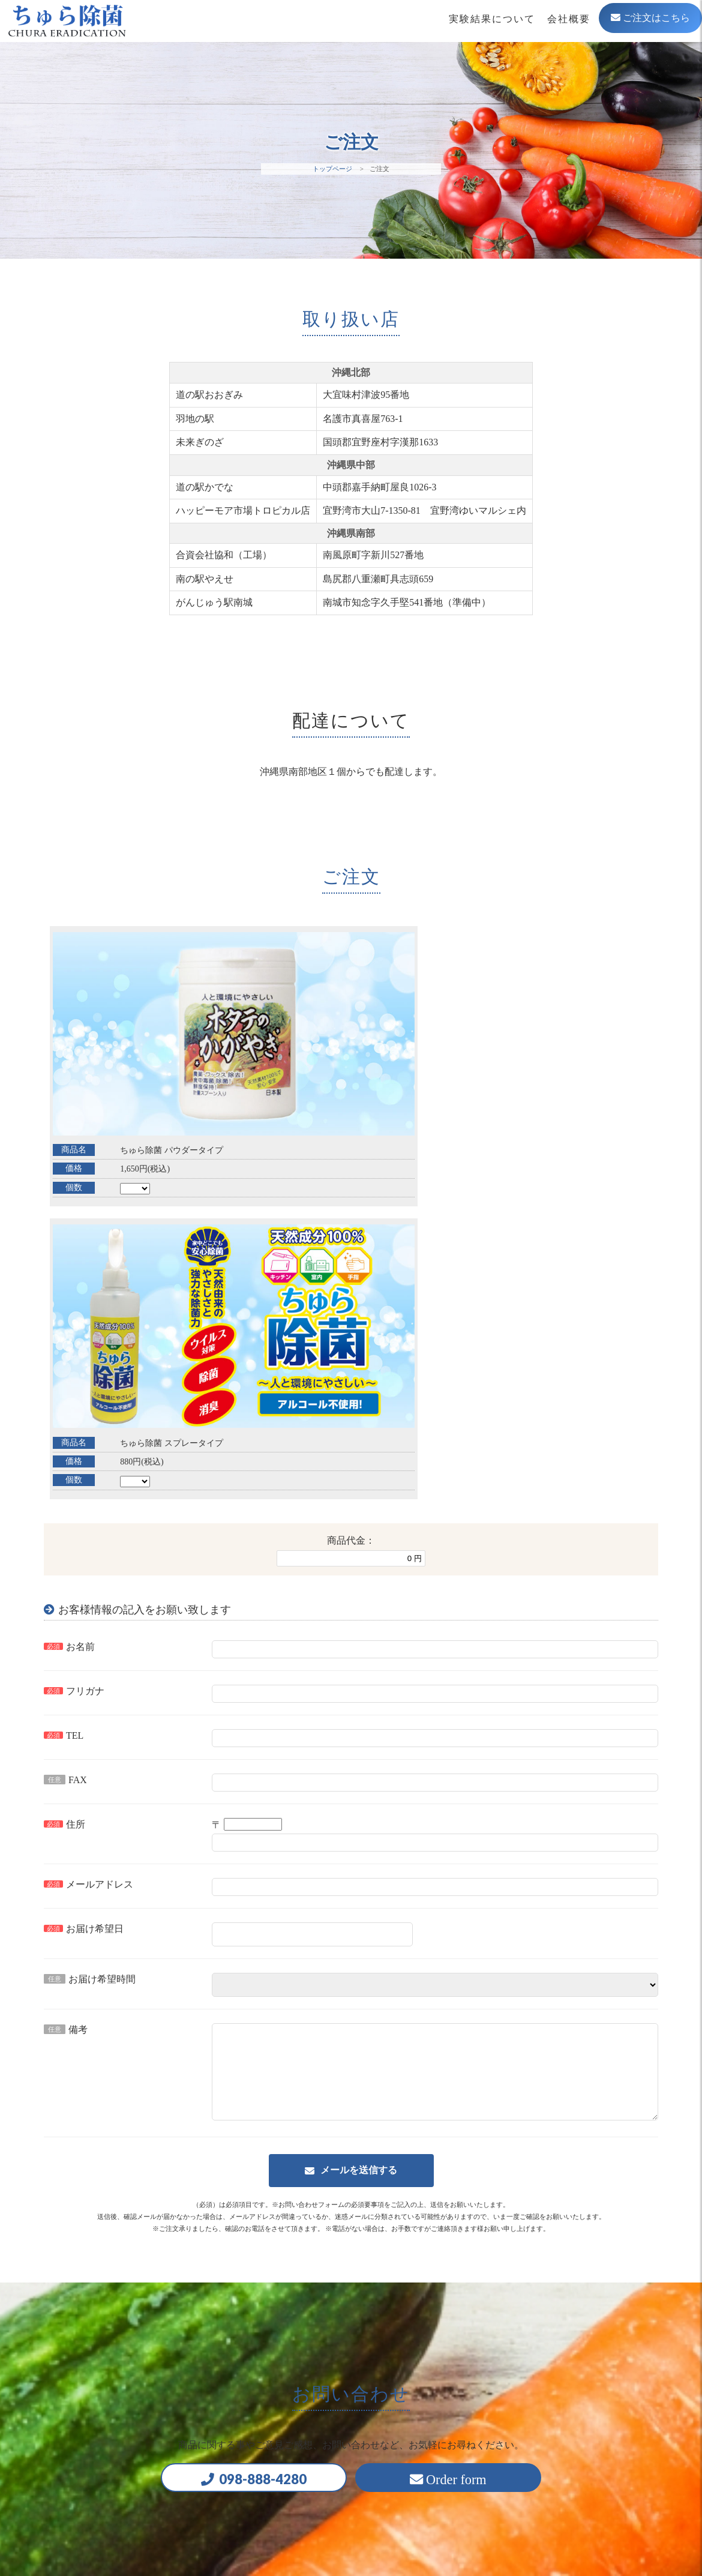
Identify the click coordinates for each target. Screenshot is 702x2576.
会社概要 (568, 19)
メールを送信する (358, 1861)
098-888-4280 (252, 2173)
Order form (470, 2173)
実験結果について (492, 19)
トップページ (332, 168)
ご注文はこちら (650, 18)
